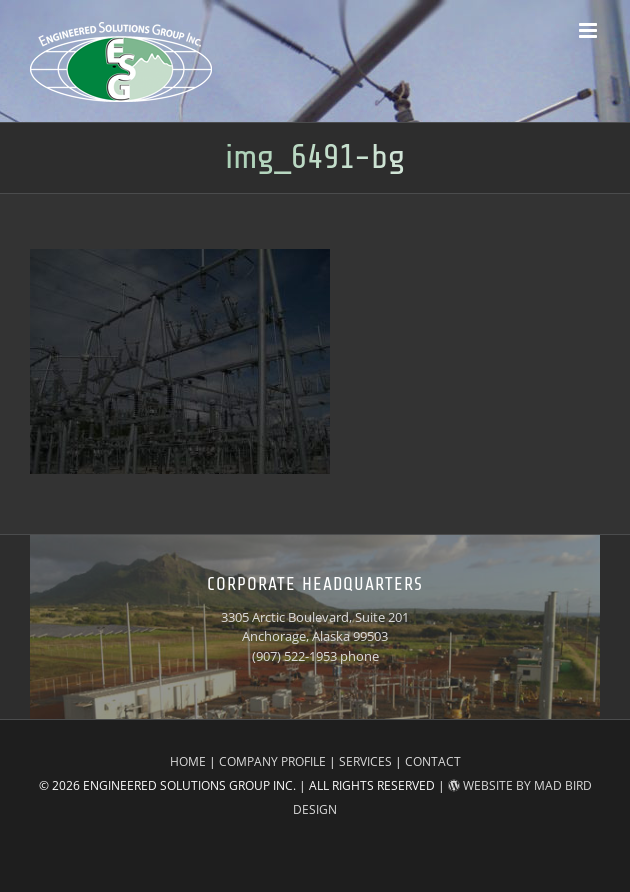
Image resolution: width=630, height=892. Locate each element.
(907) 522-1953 (294, 656)
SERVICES (365, 761)
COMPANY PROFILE (272, 761)
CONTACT (433, 761)
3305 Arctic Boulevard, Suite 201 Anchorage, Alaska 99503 (315, 627)
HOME (188, 761)
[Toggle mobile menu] (589, 30)
